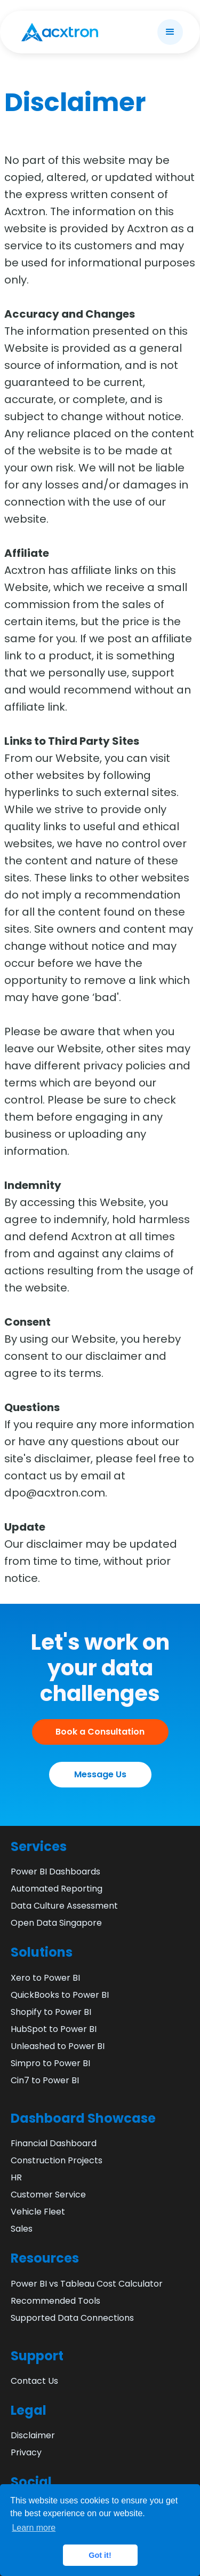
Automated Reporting (56, 1888)
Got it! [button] (100, 2555)
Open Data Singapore (56, 1923)
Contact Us (34, 2381)
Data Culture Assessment (64, 1906)
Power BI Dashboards (55, 1871)
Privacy (26, 2452)
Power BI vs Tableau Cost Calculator (87, 2284)
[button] (170, 32)
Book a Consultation (100, 1732)
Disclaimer (33, 2435)
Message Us (100, 1774)
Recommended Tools (55, 2301)
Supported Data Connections (72, 2318)
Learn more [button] (33, 2527)
